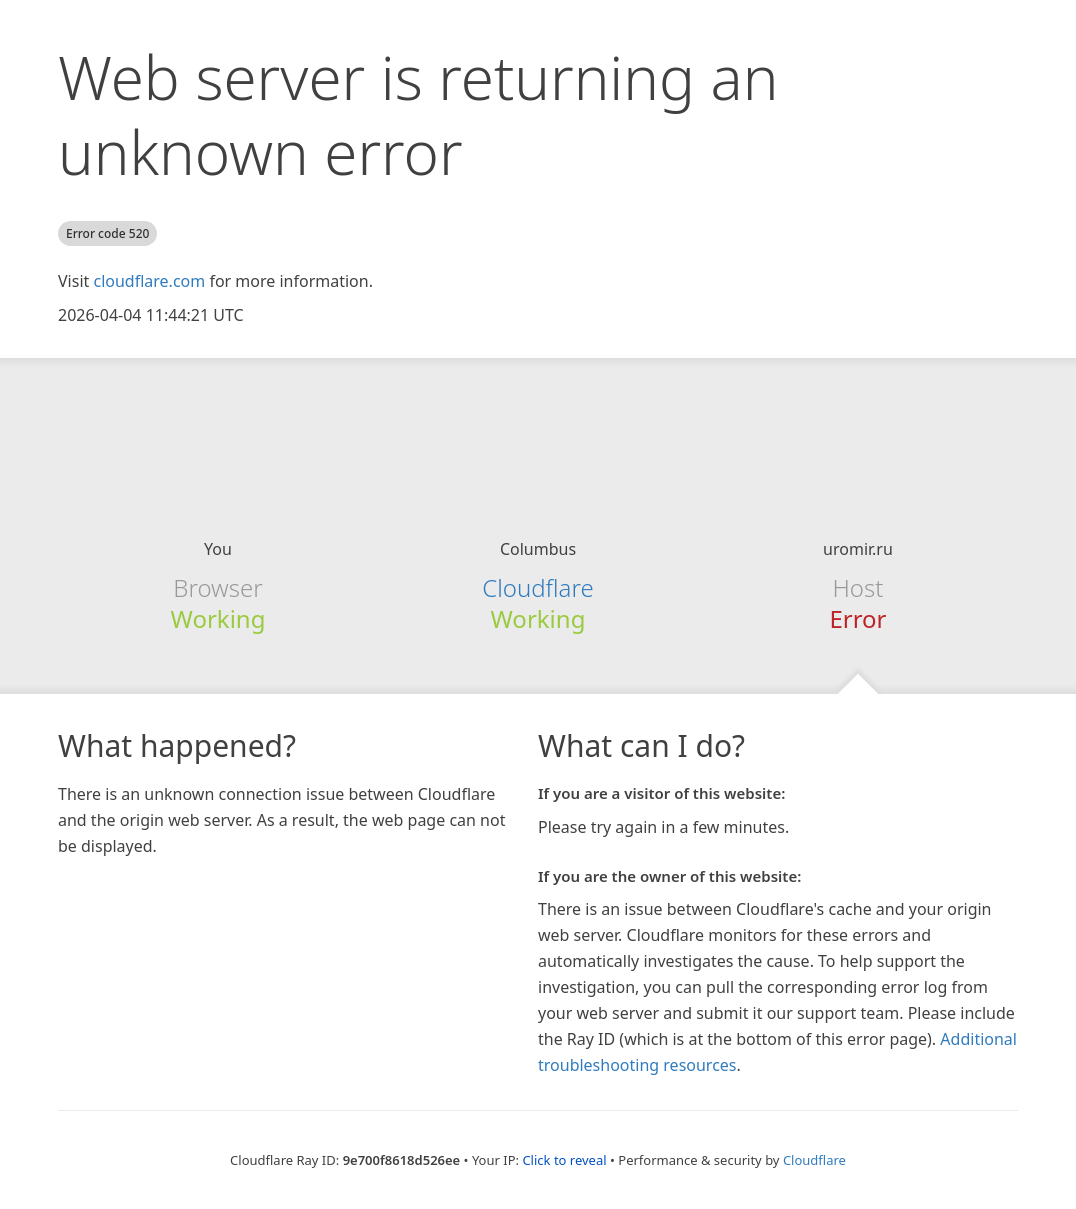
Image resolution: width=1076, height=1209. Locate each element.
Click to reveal (564, 1160)
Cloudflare (537, 587)
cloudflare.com (149, 281)
